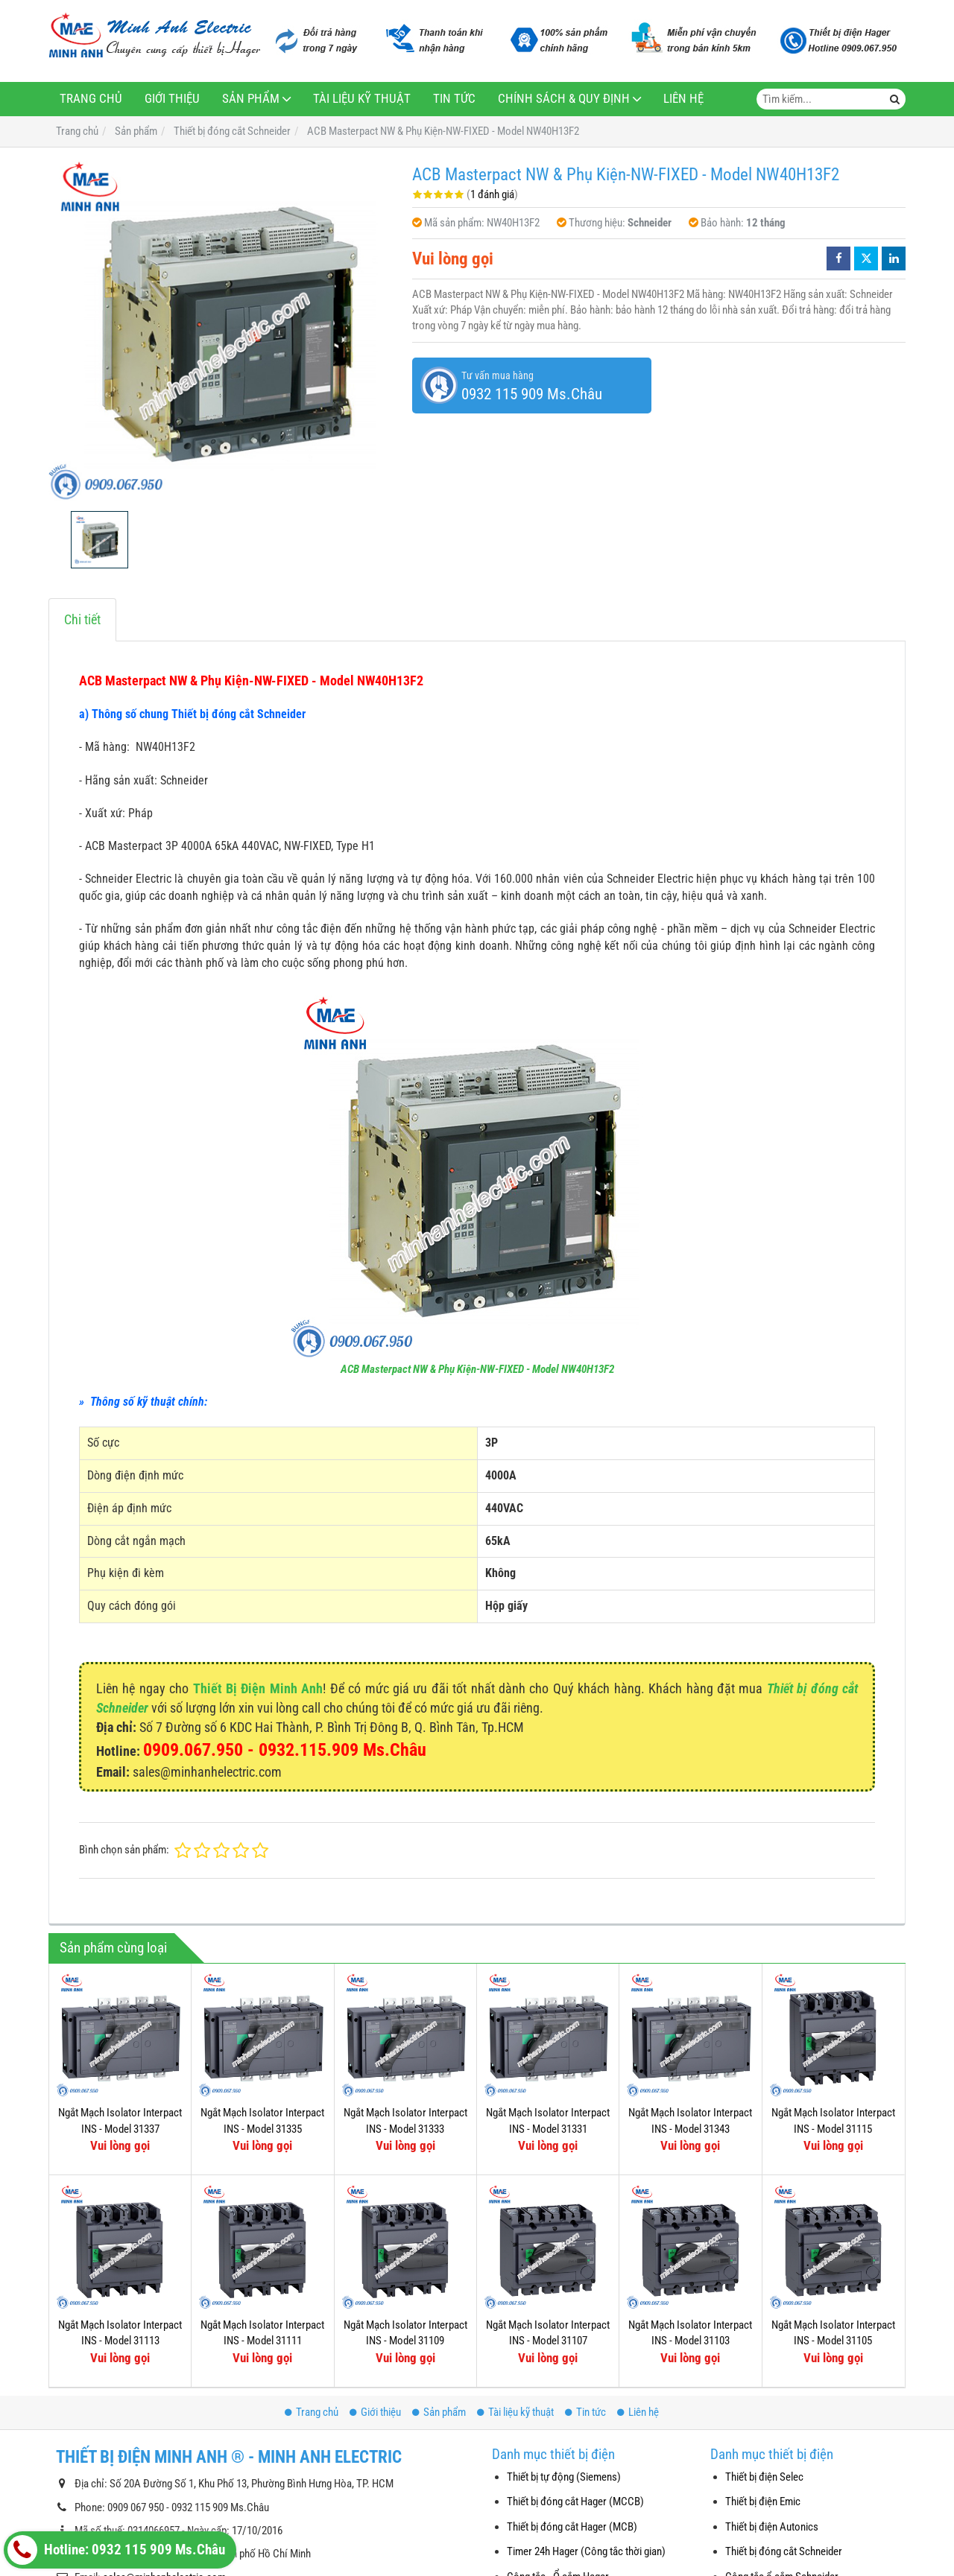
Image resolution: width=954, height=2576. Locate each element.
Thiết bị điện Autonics (771, 2527)
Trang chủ (91, 99)
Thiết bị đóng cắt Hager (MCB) (572, 2527)
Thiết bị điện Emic (762, 2501)
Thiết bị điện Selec (764, 2477)
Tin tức (454, 99)
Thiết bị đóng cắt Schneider (783, 2551)
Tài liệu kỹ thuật (362, 99)
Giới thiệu (172, 99)
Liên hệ (683, 99)
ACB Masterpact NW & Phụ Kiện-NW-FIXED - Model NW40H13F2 (477, 1369)
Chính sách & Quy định (564, 99)
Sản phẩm (250, 99)
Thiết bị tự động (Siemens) (564, 2477)
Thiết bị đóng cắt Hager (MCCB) (575, 2501)
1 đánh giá (492, 194)
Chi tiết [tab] (82, 619)
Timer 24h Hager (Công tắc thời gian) (586, 2551)
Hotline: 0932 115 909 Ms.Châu (116, 2550)
